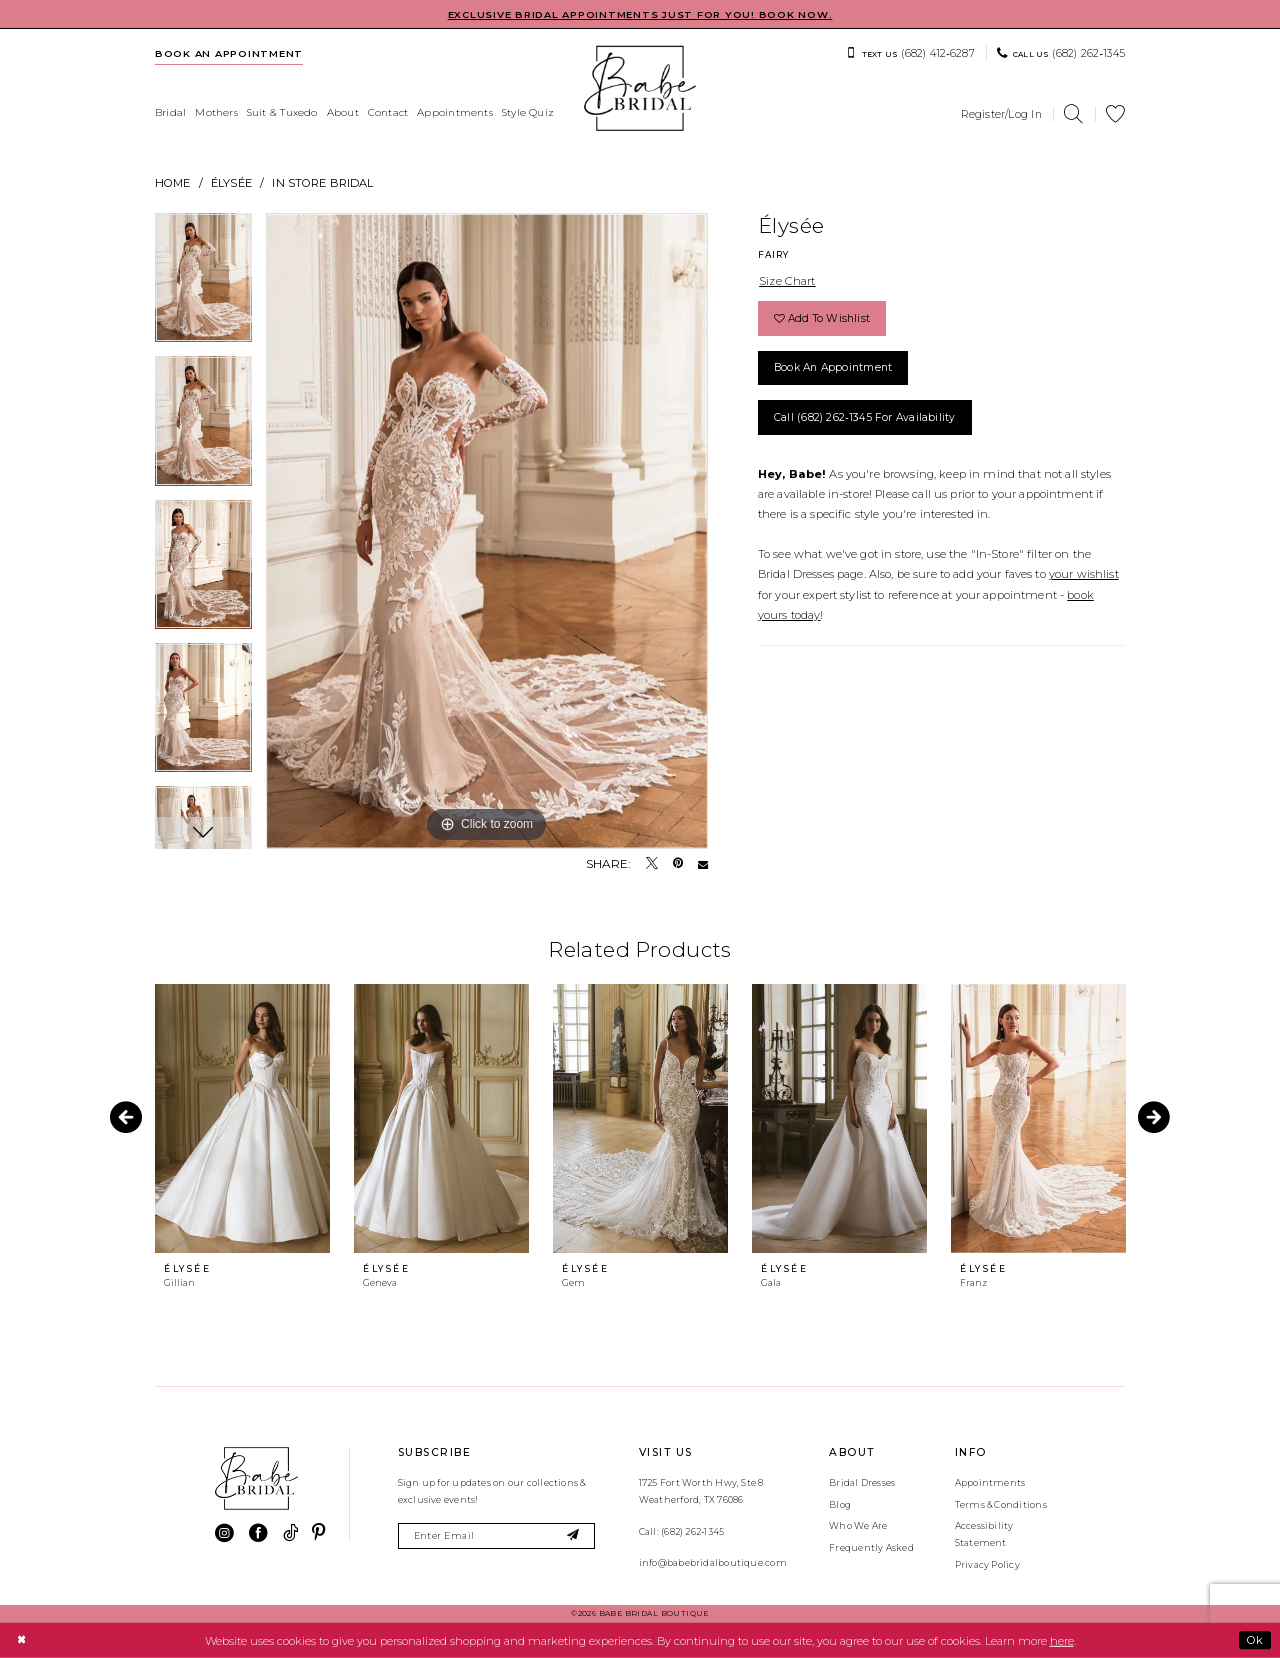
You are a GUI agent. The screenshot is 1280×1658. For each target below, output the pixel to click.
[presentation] (242, 1118)
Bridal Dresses (862, 1482)
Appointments (990, 1482)
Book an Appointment (833, 367)
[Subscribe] (573, 1536)
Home (173, 183)
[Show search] (1074, 114)
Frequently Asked (871, 1547)
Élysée (231, 183)
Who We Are (858, 1525)
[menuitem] (229, 53)
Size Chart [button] (787, 281)
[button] (1001, 114)
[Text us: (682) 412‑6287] (910, 53)
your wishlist (1084, 574)
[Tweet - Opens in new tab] (652, 864)
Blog (840, 1504)
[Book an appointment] (229, 53)
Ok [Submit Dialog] (1255, 1640)
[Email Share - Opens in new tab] (703, 864)
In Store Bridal (322, 183)
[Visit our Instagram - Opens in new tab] (224, 1533)
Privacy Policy (987, 1564)
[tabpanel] (203, 285)
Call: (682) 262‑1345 (681, 1531)
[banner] (640, 88)
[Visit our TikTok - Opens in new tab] (290, 1533)
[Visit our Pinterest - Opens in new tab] (318, 1533)
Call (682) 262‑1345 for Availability (865, 417)
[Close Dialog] (21, 1640)
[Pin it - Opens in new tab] (678, 864)
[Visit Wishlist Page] (1116, 114)
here (1062, 1640)
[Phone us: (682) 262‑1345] (1061, 53)
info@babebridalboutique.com (713, 1562)
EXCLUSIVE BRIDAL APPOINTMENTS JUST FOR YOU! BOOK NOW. (640, 14)
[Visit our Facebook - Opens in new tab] (258, 1533)
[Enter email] (496, 1536)
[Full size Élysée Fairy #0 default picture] (487, 531)
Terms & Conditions (1001, 1504)
